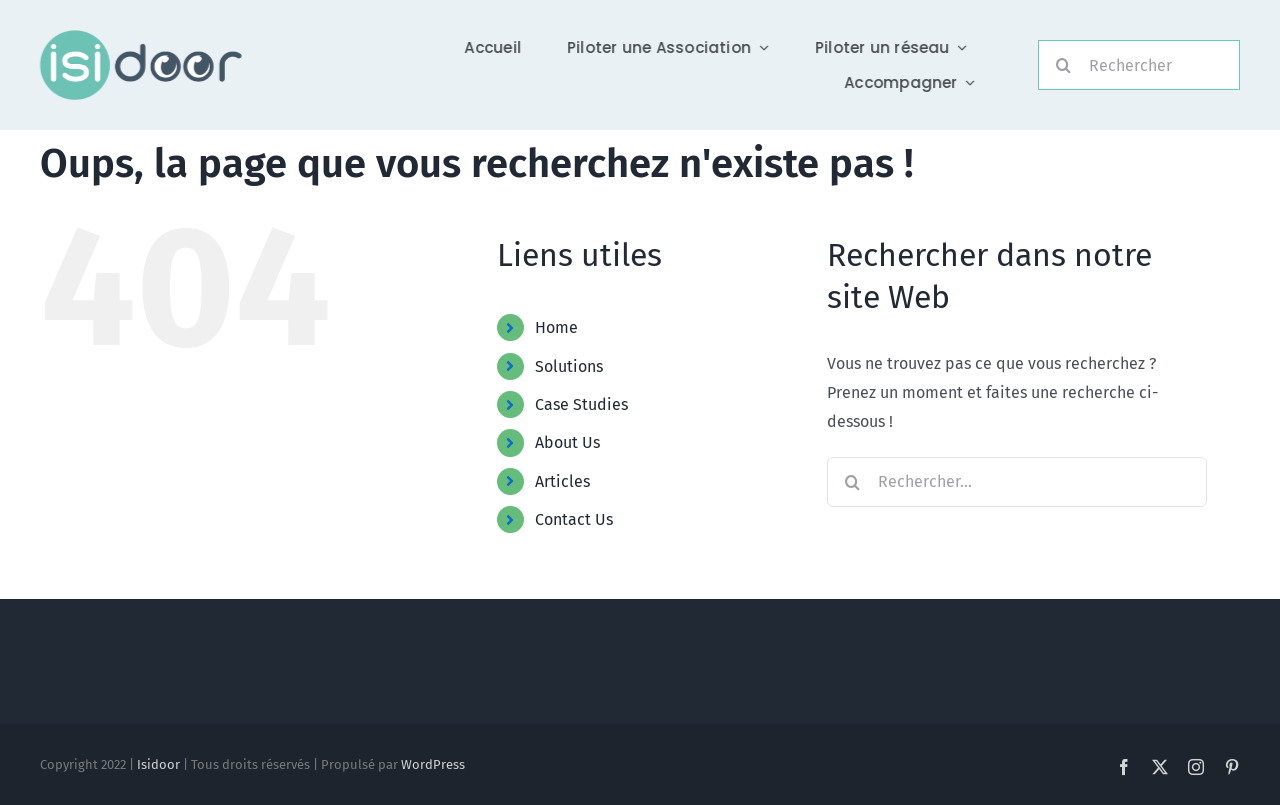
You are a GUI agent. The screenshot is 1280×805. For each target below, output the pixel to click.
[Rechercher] (1139, 65)
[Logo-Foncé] (138, 37)
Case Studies (581, 404)
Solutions (569, 366)
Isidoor (158, 764)
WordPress (433, 764)
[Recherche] (1063, 65)
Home (556, 327)
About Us (567, 442)
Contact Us (574, 519)
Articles (562, 481)
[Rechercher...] (1017, 482)
